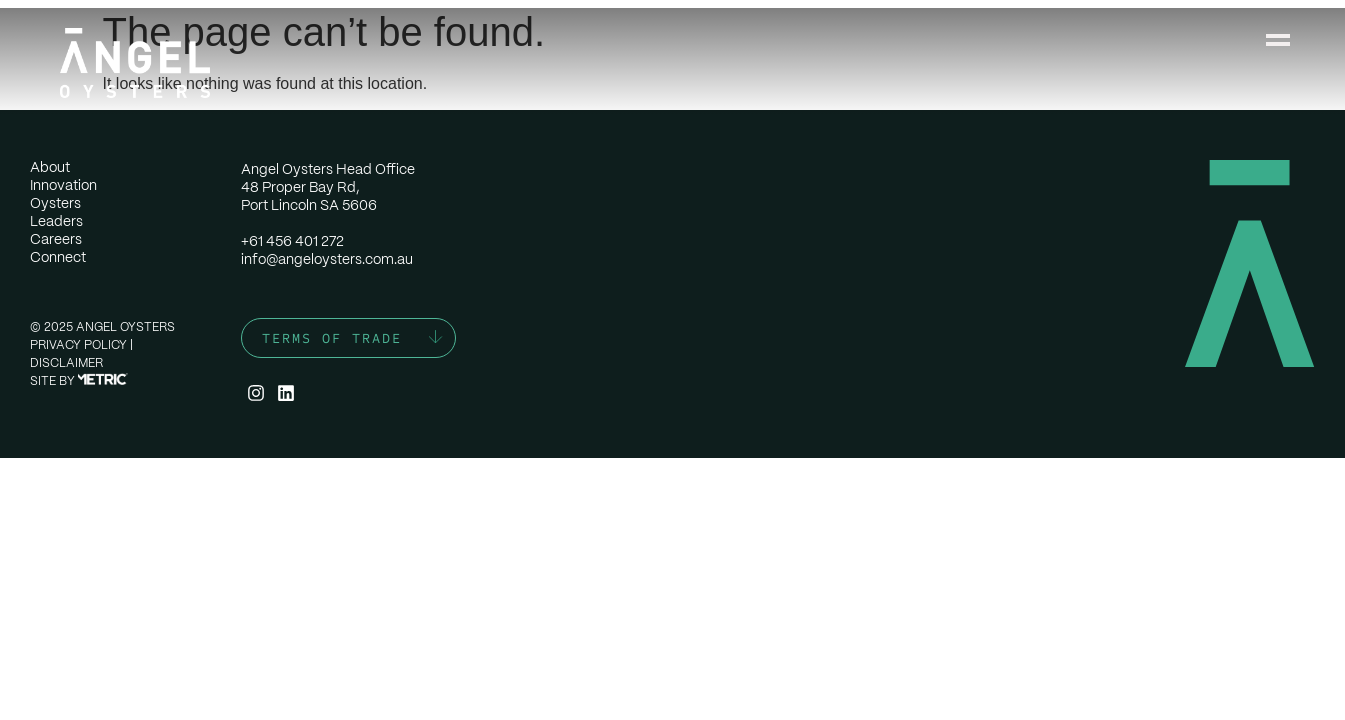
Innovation (63, 185)
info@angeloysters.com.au (327, 259)
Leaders (56, 221)
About (50, 167)
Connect (58, 257)
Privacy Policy (78, 345)
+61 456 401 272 (292, 241)
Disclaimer (66, 363)
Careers (56, 239)
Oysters (55, 203)
